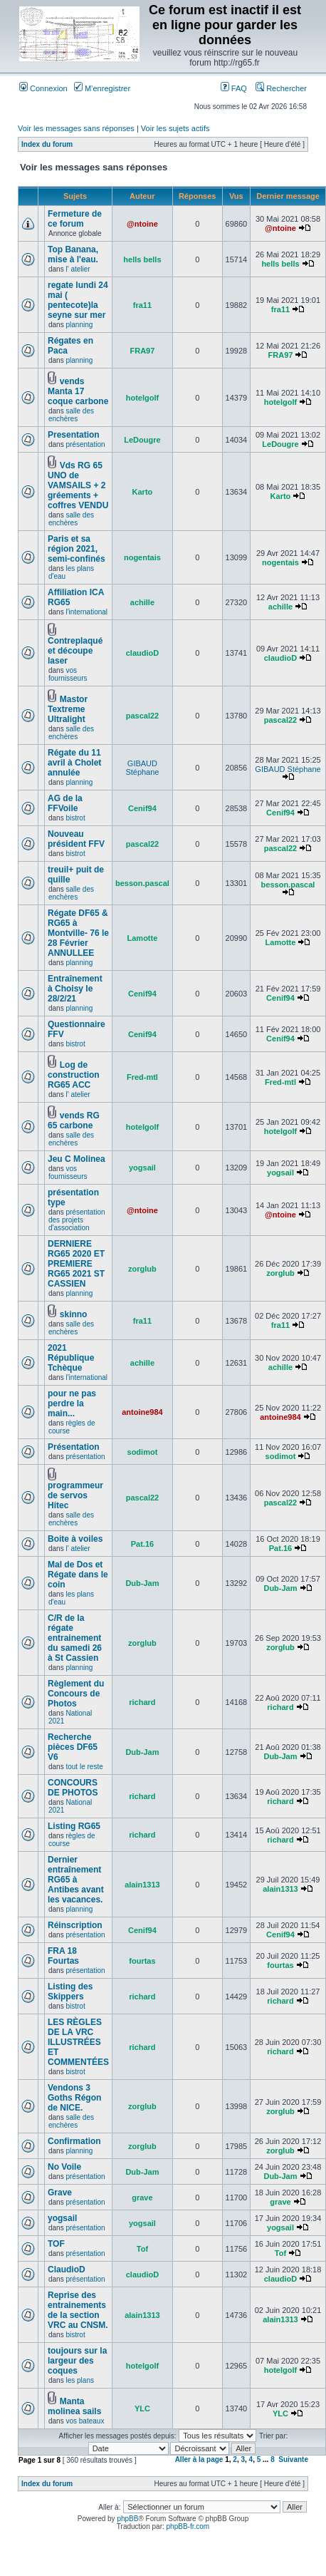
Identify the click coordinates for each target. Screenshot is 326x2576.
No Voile (64, 2167)
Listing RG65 (74, 1826)
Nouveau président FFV (76, 839)
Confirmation (74, 2141)
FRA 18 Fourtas (63, 1956)
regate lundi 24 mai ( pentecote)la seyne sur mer (78, 300)
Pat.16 (142, 1544)
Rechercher (281, 88)
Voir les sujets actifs (175, 128)
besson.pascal (142, 883)
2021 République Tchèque (71, 1358)
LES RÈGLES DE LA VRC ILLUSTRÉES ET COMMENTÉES (78, 2042)
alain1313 (142, 1884)
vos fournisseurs (67, 674)
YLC (142, 2408)
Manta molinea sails (74, 2406)
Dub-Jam (142, 1583)
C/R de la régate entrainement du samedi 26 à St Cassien (75, 1638)
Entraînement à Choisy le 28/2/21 (75, 989)
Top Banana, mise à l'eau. (73, 254)
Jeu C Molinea (76, 1159)
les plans (79, 2380)
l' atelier (77, 269)
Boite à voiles (75, 1539)
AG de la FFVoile (65, 803)
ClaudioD (66, 2269)
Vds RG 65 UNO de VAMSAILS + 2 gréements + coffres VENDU (78, 485)
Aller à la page (199, 2459)
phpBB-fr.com (188, 2526)
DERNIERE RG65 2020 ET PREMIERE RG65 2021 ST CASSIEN (76, 1264)
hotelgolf (142, 397)
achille (142, 602)
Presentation (74, 435)
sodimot (142, 1452)
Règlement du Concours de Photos (76, 1694)
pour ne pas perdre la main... (72, 1403)
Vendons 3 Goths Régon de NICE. (74, 2098)
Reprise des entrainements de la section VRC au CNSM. (78, 2310)
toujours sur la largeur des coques (77, 2361)
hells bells (142, 259)
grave (142, 2197)
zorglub (142, 1268)
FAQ (234, 88)
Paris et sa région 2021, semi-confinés (76, 549)
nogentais (142, 557)
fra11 (142, 305)
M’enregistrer (102, 88)
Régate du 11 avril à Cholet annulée (74, 763)
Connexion (43, 88)
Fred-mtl (142, 1077)
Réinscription (75, 1925)
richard (142, 1702)
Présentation (74, 1447)
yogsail (142, 1167)
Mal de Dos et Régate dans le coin (78, 1575)
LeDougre (142, 440)
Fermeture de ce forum (75, 219)
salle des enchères (71, 415)
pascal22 (142, 715)
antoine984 (142, 1412)
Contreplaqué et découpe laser (75, 651)
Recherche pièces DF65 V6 (73, 1747)
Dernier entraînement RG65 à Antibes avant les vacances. (76, 1880)
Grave (60, 2193)
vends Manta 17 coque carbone (78, 391)
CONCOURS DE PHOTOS (73, 1788)
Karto (142, 492)
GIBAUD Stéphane (142, 767)
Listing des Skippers (70, 1991)
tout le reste (83, 1767)
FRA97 (142, 350)
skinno (74, 1314)
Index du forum (47, 144)
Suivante (293, 2459)
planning (79, 325)
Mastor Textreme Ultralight (68, 709)
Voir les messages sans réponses (76, 128)
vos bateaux (84, 2421)
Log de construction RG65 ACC (74, 1075)
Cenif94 (142, 808)
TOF (56, 2244)
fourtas (142, 1961)
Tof (142, 2249)
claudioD (142, 653)
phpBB (127, 2519)
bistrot (75, 818)
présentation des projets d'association (76, 1220)
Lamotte (142, 938)
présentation (85, 444)
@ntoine (142, 224)
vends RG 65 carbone (74, 1120)
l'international (86, 612)
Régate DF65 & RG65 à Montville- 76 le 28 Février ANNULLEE (78, 933)
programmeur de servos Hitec (75, 1495)
